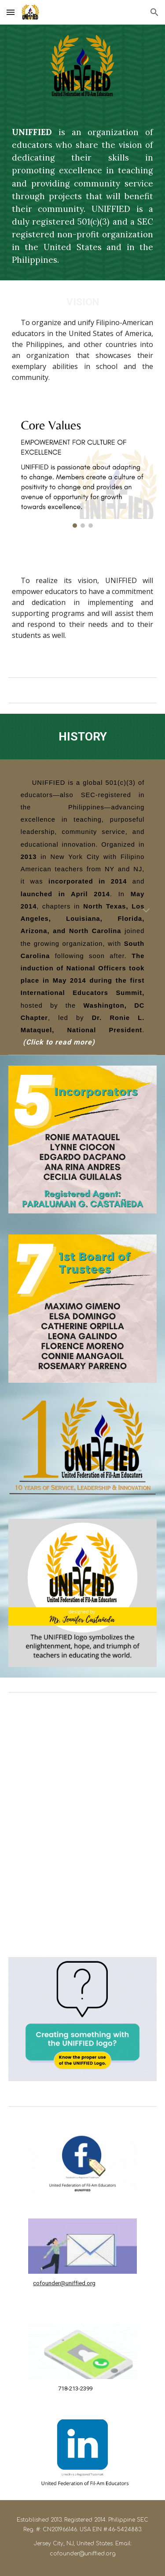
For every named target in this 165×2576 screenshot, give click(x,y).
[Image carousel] (82, 471)
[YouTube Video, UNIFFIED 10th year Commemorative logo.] (82, 1764)
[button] (10, 12)
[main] (82, 196)
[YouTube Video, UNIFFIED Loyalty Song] (82, 1885)
